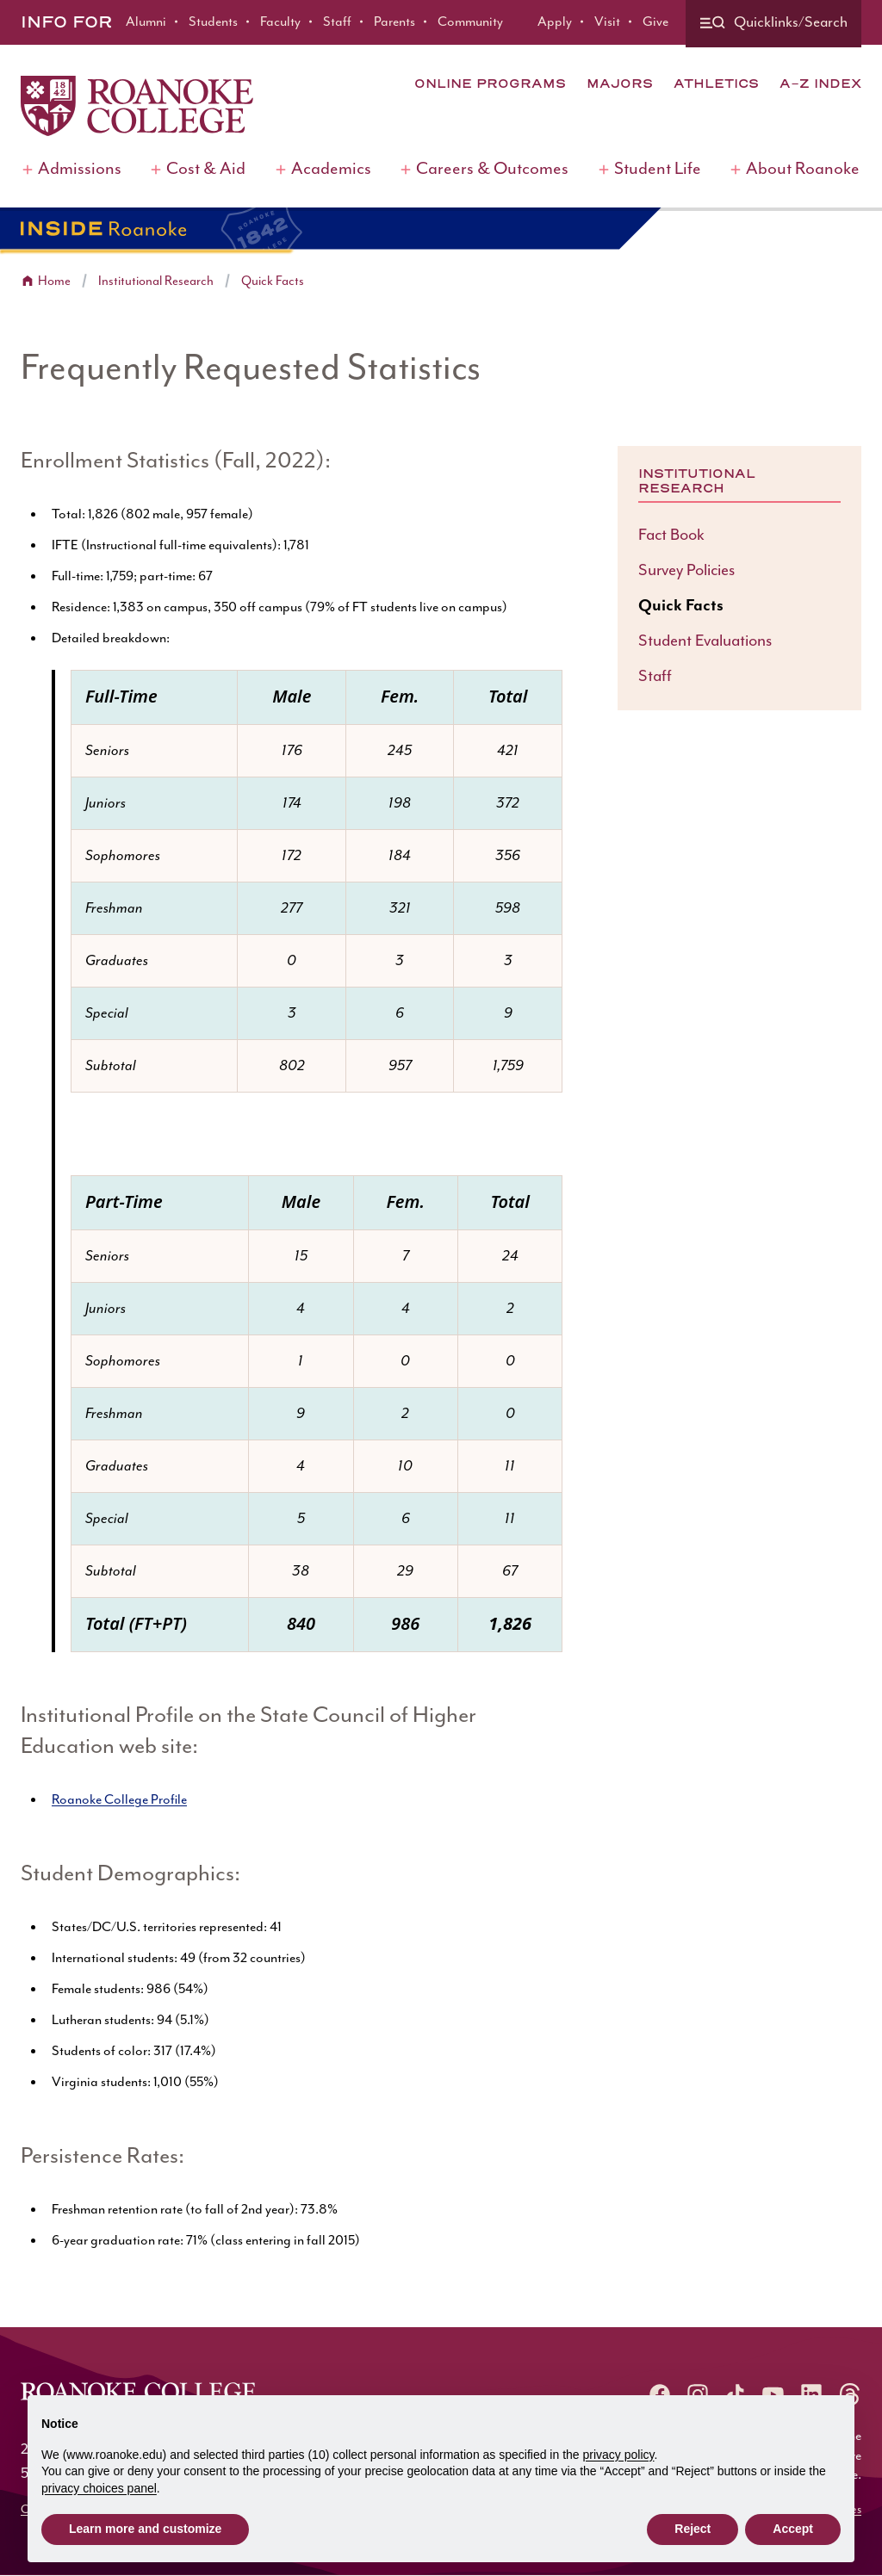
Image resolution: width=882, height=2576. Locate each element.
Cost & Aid (205, 169)
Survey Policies (686, 570)
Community (470, 22)
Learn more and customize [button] (145, 2529)
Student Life (657, 169)
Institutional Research (156, 281)
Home (54, 281)
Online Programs (490, 83)
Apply (554, 22)
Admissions (79, 169)
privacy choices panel (99, 2488)
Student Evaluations (705, 641)
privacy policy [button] (619, 2454)
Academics (331, 169)
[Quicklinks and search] (773, 23)
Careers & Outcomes (492, 169)
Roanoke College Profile (119, 1800)
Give (655, 22)
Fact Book (671, 535)
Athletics (716, 83)
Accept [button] (793, 2529)
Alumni (146, 22)
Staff (337, 22)
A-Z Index (820, 83)
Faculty (280, 22)
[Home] (137, 106)
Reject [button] (692, 2529)
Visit (607, 22)
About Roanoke (803, 169)
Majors (620, 83)
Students (213, 22)
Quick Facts (272, 281)
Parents (394, 22)
